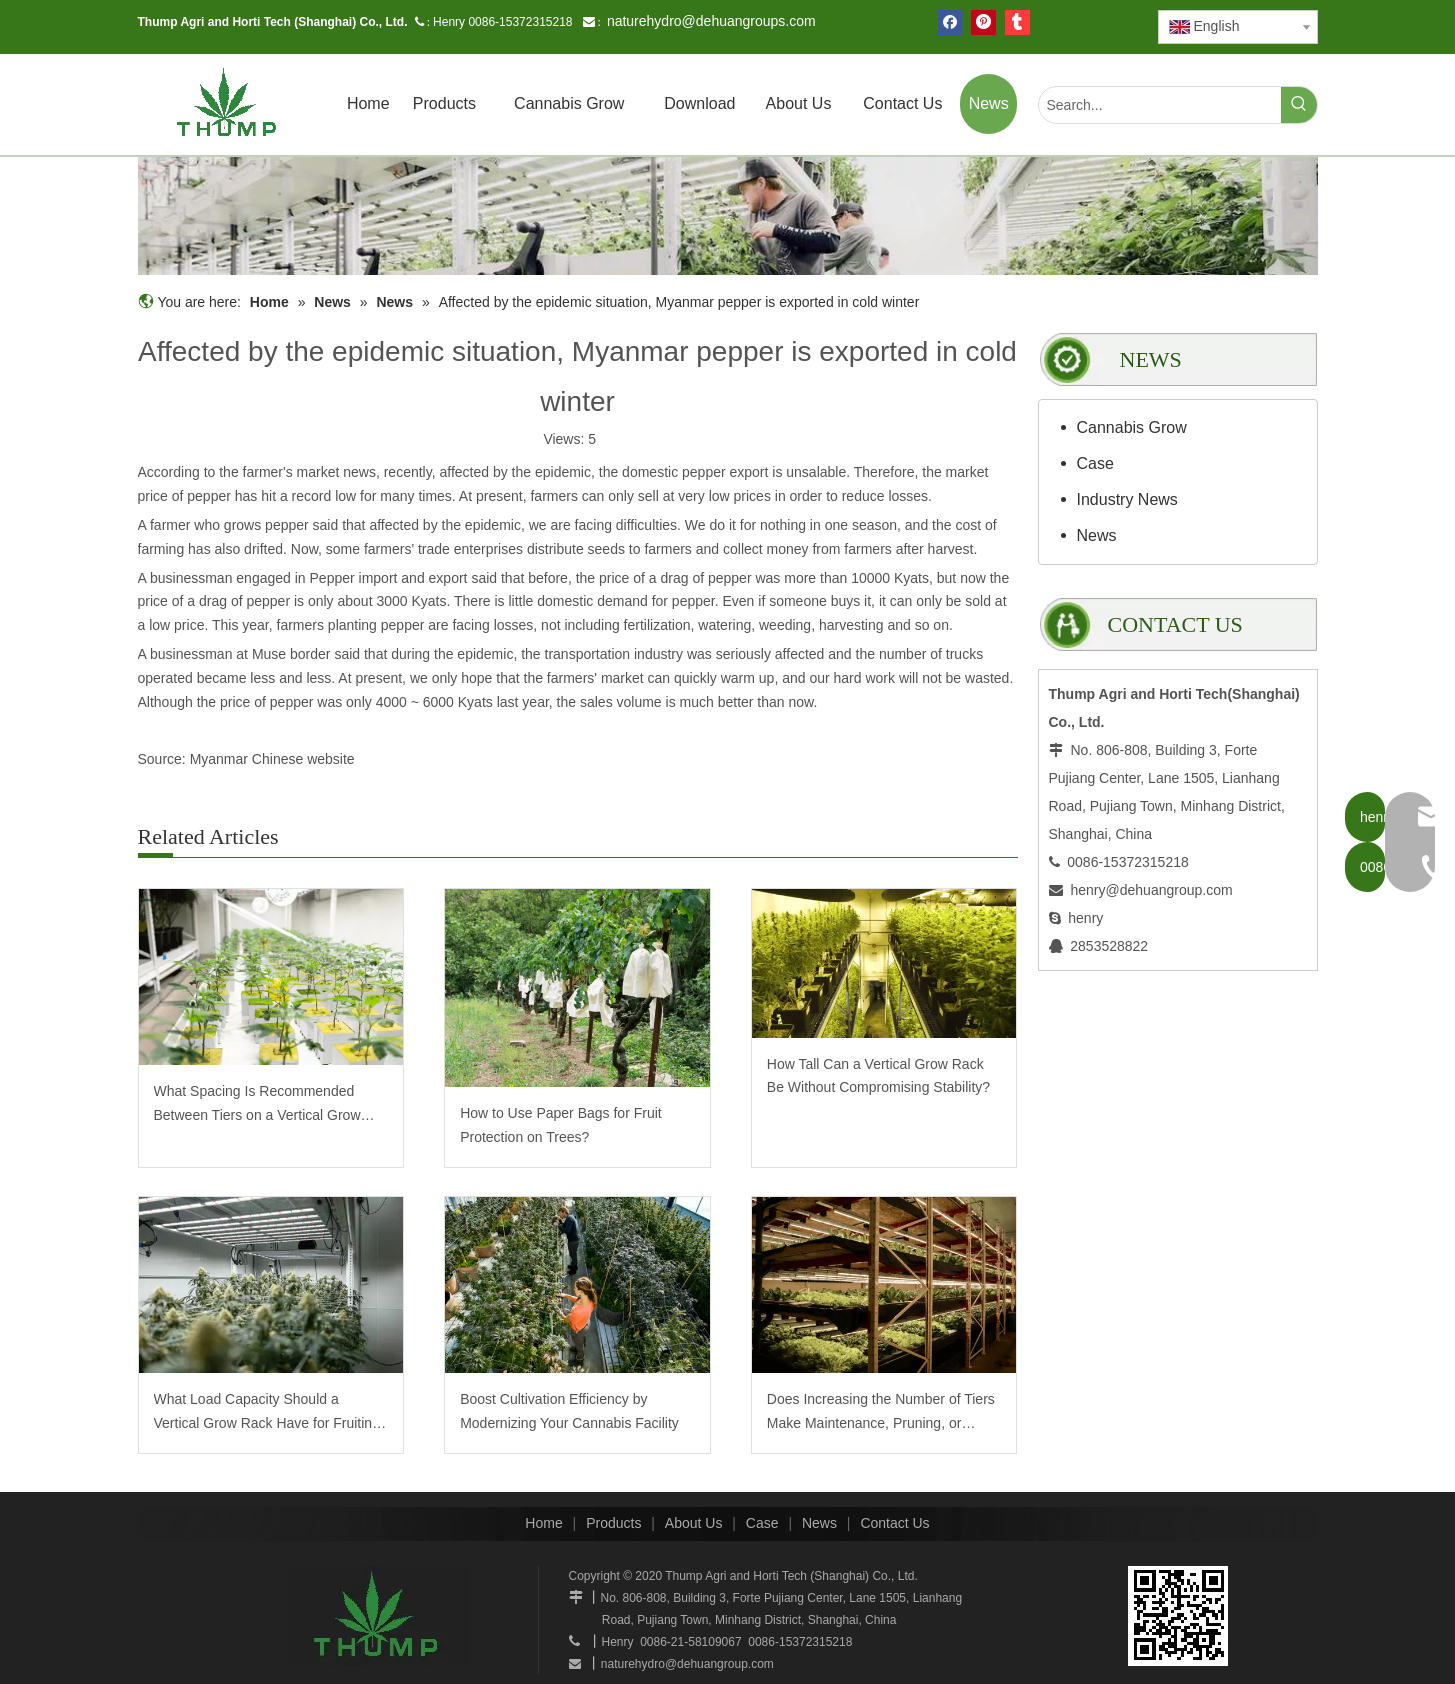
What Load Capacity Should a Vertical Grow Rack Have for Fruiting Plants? (267, 1413)
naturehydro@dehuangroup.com (687, 1664)
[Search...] (1160, 105)
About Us (694, 1523)
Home (543, 1523)
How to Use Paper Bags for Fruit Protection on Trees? (561, 1125)
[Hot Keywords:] (1299, 105)
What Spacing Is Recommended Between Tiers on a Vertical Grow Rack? (257, 1105)
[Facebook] (950, 22)
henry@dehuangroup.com (1152, 890)
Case (1095, 463)
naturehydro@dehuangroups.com (711, 21)
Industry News (1127, 499)
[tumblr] (1017, 22)
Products (613, 1523)
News (1097, 535)
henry (1085, 918)
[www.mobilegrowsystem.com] (1178, 1616)
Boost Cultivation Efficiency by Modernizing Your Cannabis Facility (569, 1411)
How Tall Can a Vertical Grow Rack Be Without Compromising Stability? (878, 1076)
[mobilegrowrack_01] (728, 216)
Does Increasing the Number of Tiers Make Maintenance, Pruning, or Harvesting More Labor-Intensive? (881, 1413)
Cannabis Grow (1132, 427)
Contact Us (894, 1523)
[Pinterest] (983, 22)
